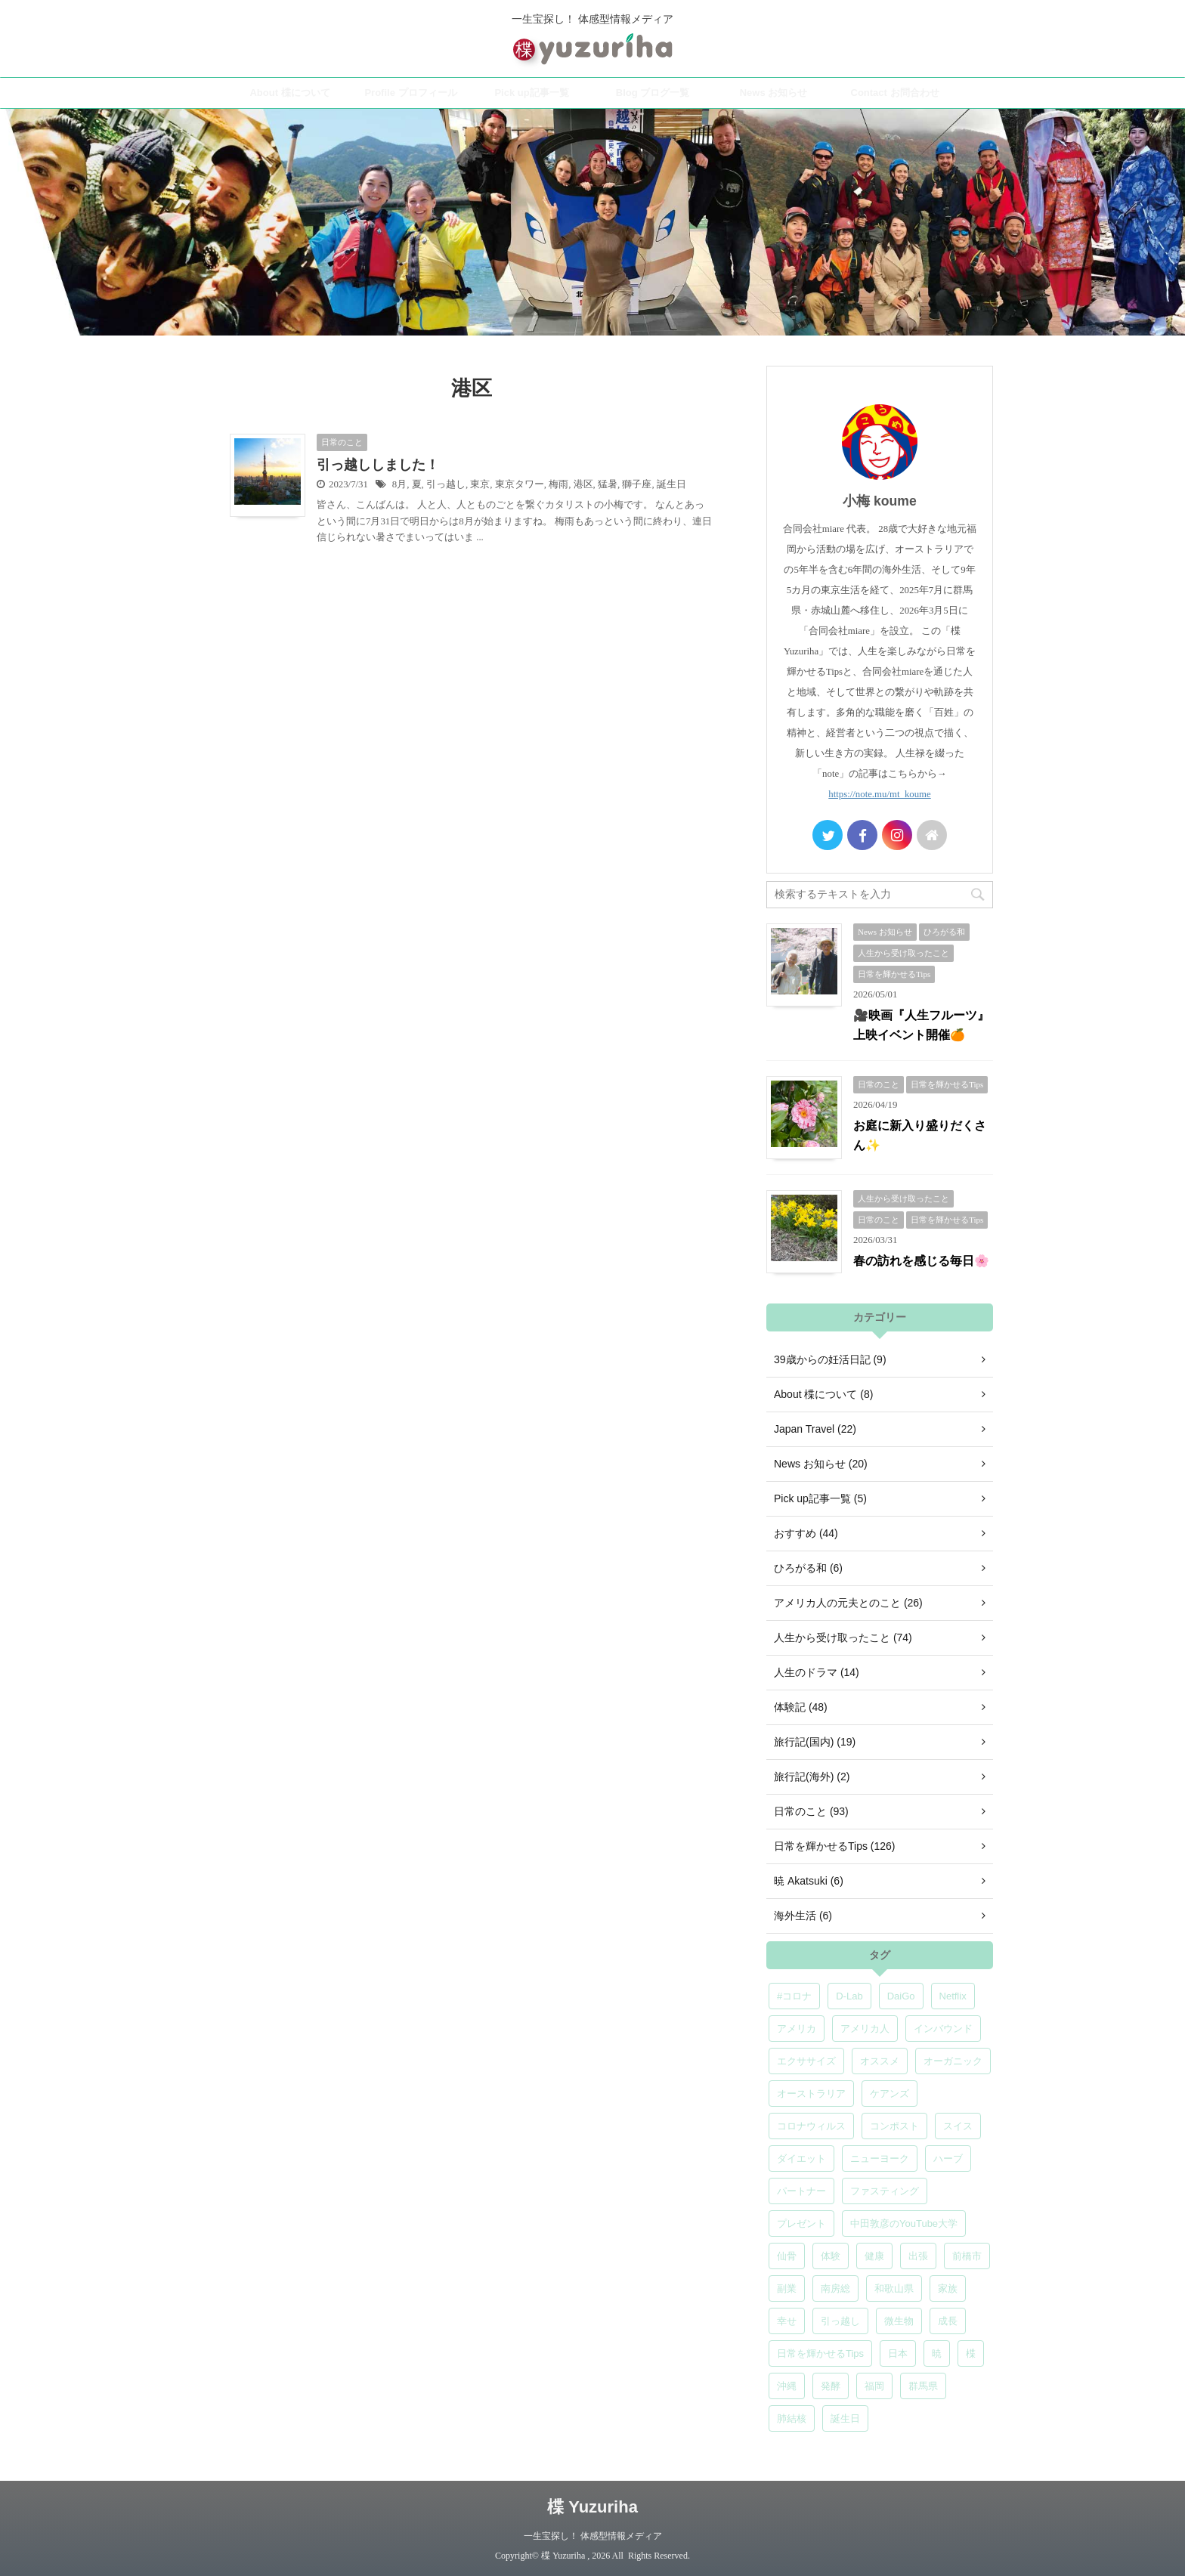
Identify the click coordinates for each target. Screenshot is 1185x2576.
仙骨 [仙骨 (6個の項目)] (787, 2256)
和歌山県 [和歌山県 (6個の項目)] (894, 2288)
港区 (583, 484)
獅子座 (636, 484)
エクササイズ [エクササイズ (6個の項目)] (806, 2061)
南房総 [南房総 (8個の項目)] (835, 2288)
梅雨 (558, 484)
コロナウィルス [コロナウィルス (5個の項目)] (811, 2126)
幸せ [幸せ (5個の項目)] (787, 2321)
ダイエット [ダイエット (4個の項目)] (801, 2158)
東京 (480, 484)
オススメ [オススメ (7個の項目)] (879, 2061)
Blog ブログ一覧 (653, 92)
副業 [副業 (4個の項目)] (787, 2288)
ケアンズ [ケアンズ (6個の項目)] (889, 2093)
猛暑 (607, 484)
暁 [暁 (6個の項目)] (937, 2353)
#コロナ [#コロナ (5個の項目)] (794, 1996)
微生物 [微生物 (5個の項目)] (899, 2321)
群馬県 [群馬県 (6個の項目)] (923, 2386)
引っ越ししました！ (378, 464)
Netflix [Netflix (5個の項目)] (953, 1996)
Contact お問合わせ (895, 92)
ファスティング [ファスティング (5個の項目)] (884, 2191)
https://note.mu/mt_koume (879, 794)
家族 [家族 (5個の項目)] (948, 2288)
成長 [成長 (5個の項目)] (948, 2321)
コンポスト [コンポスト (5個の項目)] (894, 2126)
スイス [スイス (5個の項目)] (958, 2126)
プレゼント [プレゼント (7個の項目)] (801, 2223)
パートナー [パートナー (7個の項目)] (801, 2191)
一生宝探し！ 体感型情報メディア (593, 2536)
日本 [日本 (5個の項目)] (898, 2353)
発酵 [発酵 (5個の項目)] (830, 2386)
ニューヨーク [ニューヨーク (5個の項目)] (879, 2158)
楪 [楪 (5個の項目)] (971, 2353)
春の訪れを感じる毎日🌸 (921, 1260)
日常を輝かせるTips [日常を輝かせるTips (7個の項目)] (820, 2353)
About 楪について (289, 92)
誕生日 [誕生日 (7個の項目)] (845, 2418)
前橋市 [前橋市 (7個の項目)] (967, 2256)
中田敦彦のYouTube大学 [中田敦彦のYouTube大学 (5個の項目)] (904, 2223)
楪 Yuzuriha (592, 2506)
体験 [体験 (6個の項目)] (830, 2256)
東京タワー (519, 484)
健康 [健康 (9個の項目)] (874, 2256)
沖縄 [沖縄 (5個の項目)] (787, 2386)
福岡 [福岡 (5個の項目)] (874, 2386)
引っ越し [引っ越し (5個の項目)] (840, 2321)
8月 (399, 484)
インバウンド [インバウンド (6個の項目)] (943, 2028)
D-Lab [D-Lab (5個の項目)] (849, 1996)
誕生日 (671, 484)
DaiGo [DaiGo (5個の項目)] (901, 1996)
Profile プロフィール (410, 92)
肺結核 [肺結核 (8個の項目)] (791, 2418)
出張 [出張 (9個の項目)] (918, 2256)
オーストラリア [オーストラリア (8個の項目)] (811, 2093)
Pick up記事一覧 (531, 92)
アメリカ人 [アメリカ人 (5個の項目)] (865, 2028)
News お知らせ (774, 92)
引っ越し (446, 484)
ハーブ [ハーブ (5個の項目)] (948, 2158)
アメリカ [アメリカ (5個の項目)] (796, 2028)
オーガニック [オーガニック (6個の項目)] (953, 2061)
